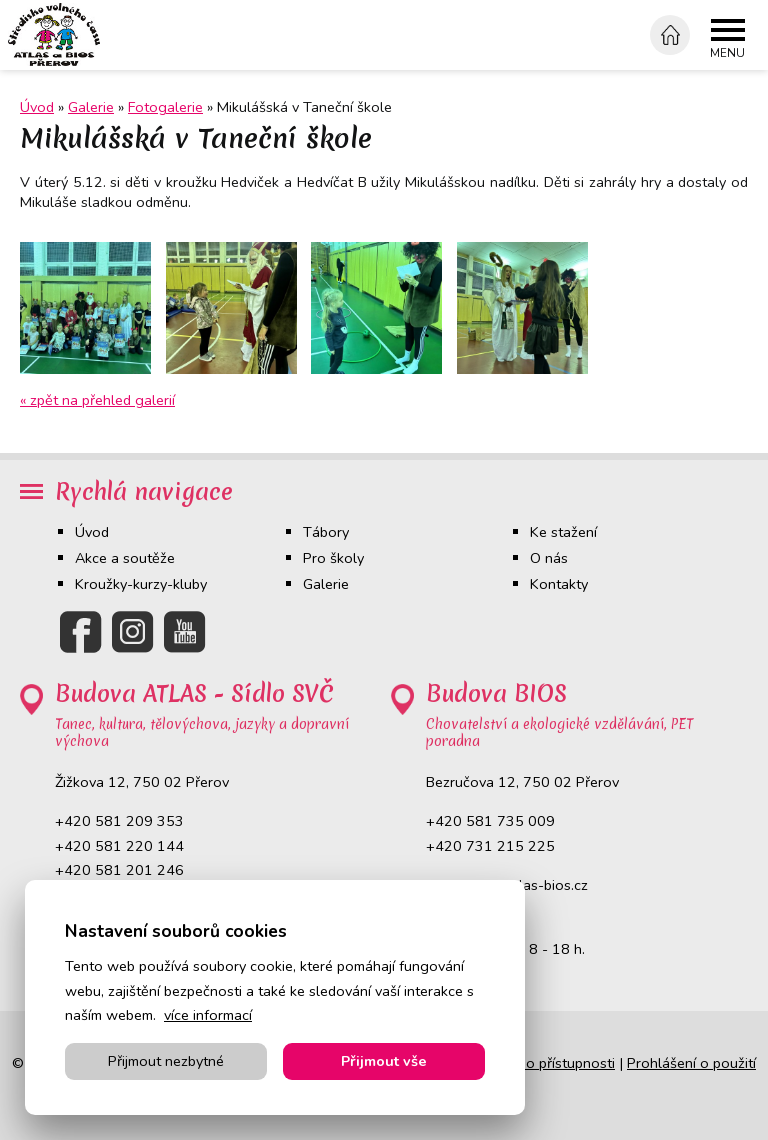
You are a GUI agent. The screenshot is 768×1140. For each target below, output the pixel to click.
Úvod (92, 532)
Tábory (326, 532)
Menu (727, 53)
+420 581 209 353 (119, 821)
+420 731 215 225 (490, 846)
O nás (549, 558)
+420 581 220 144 (119, 846)
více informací (208, 1015)
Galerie (91, 107)
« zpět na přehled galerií (97, 400)
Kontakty (559, 584)
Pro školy (333, 558)
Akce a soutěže (125, 558)
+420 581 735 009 (490, 821)
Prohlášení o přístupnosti (534, 1063)
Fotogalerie (165, 107)
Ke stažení (563, 532)
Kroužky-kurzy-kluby (141, 584)
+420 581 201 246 (119, 870)
